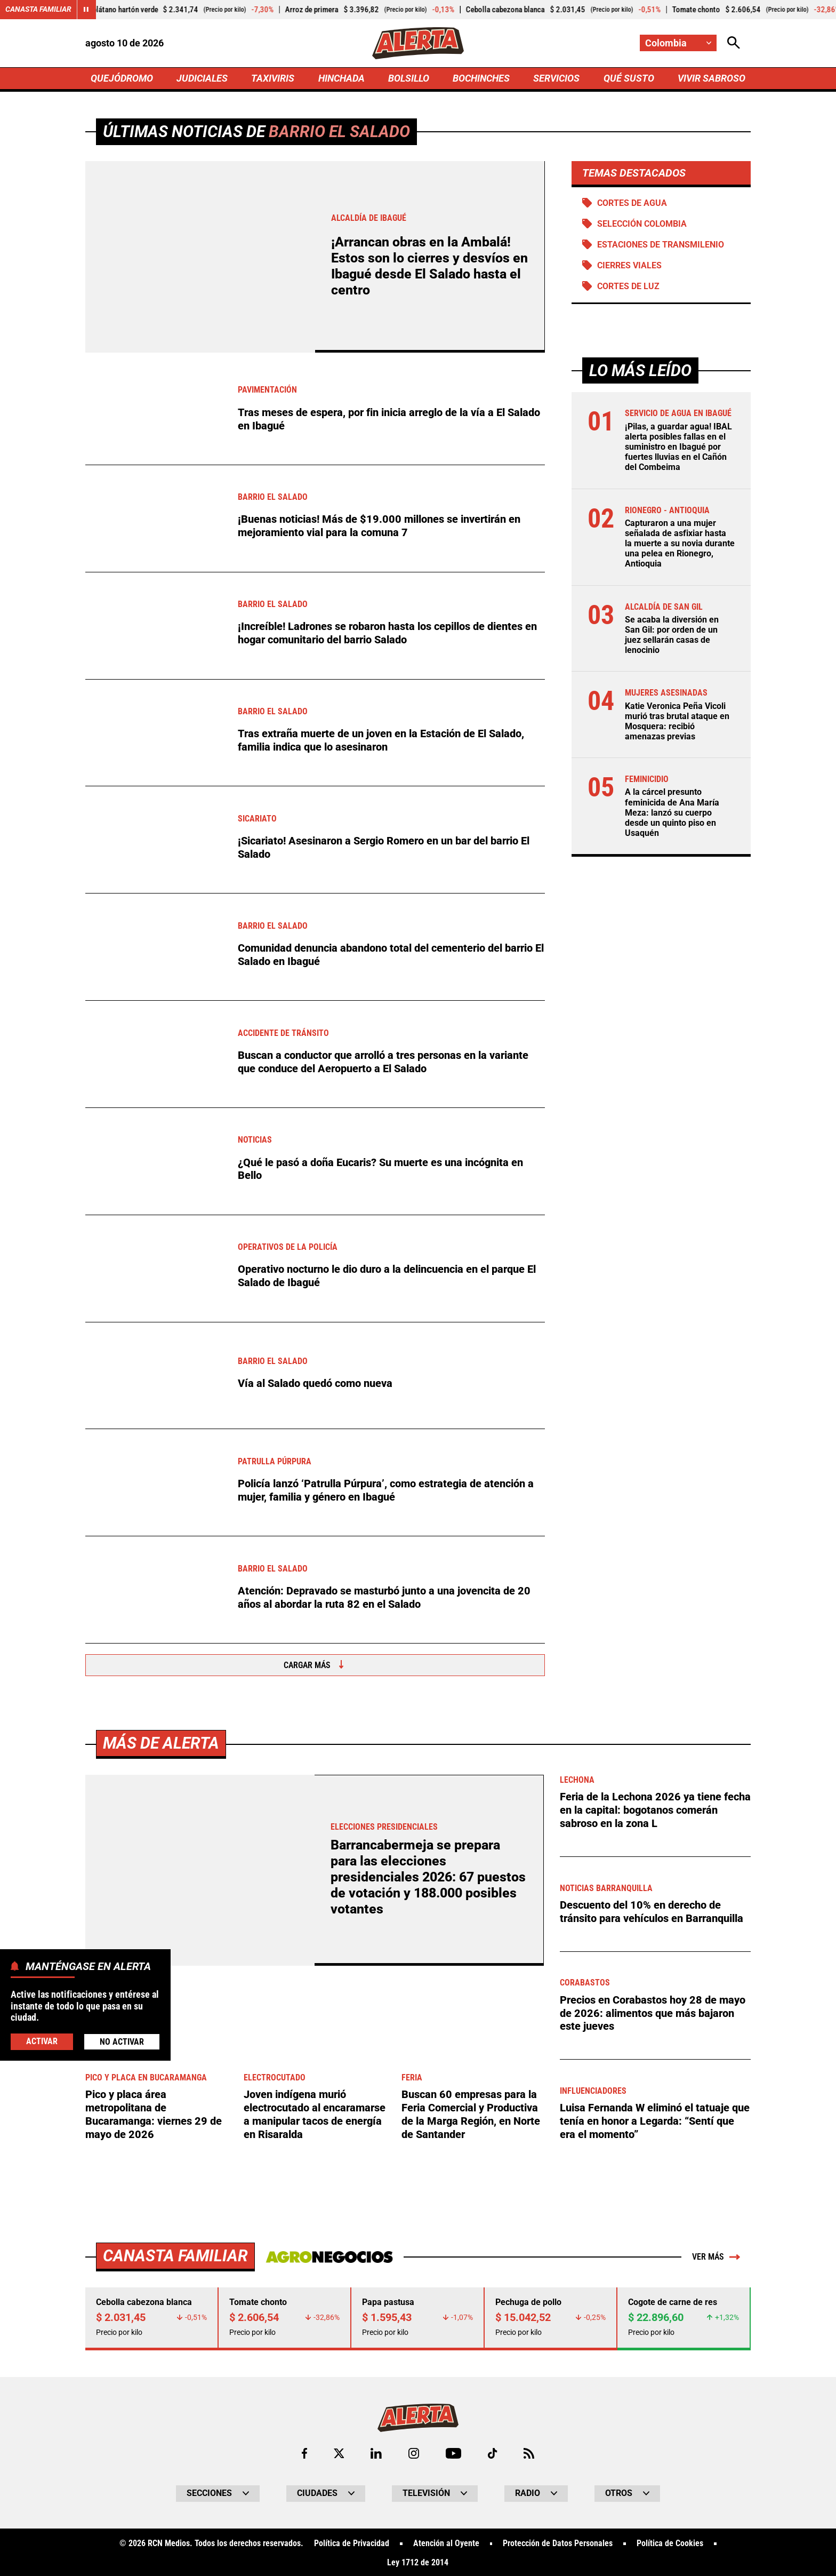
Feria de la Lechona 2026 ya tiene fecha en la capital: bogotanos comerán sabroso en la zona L (655, 1809)
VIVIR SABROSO (711, 78)
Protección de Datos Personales (558, 2542)
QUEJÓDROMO (122, 78)
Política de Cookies (670, 2542)
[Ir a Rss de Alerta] (529, 2451)
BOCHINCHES (481, 78)
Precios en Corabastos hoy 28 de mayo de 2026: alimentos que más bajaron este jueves (652, 2012)
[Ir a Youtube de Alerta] (453, 2451)
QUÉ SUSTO (629, 78)
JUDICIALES (202, 78)
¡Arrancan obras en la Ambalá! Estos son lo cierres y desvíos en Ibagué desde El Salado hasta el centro (429, 266)
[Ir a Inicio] (417, 43)
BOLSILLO (408, 78)
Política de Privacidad (351, 2542)
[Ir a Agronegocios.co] (329, 2254)
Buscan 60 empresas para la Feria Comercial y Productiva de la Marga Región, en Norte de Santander (470, 2113)
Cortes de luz (628, 287)
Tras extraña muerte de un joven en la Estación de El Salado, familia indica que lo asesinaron (381, 740)
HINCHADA (341, 78)
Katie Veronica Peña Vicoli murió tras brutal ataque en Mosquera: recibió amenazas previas (677, 721)
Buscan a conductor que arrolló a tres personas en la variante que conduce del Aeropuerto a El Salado (383, 1062)
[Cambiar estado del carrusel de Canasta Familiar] (86, 9)
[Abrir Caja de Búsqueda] (733, 43)
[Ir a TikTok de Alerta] (492, 2451)
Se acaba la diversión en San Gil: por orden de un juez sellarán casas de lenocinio (672, 635)
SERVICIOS (556, 78)
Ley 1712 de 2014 (417, 2561)
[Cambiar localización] (678, 43)
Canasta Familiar (38, 9)
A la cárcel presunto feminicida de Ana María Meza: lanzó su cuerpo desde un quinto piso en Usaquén (672, 813)
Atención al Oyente (446, 2542)
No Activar (122, 2042)
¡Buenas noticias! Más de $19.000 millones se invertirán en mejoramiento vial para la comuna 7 (379, 526)
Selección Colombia (642, 224)
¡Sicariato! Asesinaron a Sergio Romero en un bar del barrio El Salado (383, 847)
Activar (42, 2041)
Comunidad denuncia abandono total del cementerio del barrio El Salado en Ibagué (391, 955)
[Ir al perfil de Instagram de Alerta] (413, 2451)
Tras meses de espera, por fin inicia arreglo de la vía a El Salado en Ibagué (389, 419)
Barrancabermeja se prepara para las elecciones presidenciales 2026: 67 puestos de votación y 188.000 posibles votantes (428, 1877)
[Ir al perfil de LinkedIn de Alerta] (376, 2451)
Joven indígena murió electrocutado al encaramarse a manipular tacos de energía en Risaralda (314, 2113)
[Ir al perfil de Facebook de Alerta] (304, 2451)
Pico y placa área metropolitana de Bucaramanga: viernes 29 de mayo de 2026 (153, 2113)
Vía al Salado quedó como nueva (315, 1383)
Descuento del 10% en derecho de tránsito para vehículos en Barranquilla (651, 1911)
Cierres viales (629, 265)
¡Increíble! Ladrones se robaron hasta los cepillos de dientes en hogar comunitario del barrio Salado (387, 633)
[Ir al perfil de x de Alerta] (338, 2451)
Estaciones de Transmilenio (660, 245)
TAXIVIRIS (272, 78)
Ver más (716, 2255)
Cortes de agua (632, 203)
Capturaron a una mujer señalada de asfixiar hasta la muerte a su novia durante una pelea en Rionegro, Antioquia (680, 543)
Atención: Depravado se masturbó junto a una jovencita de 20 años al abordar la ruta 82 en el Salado (384, 1597)
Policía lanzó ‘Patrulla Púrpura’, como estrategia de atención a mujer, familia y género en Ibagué (386, 1490)
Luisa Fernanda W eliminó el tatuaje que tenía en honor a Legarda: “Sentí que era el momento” (655, 2120)
